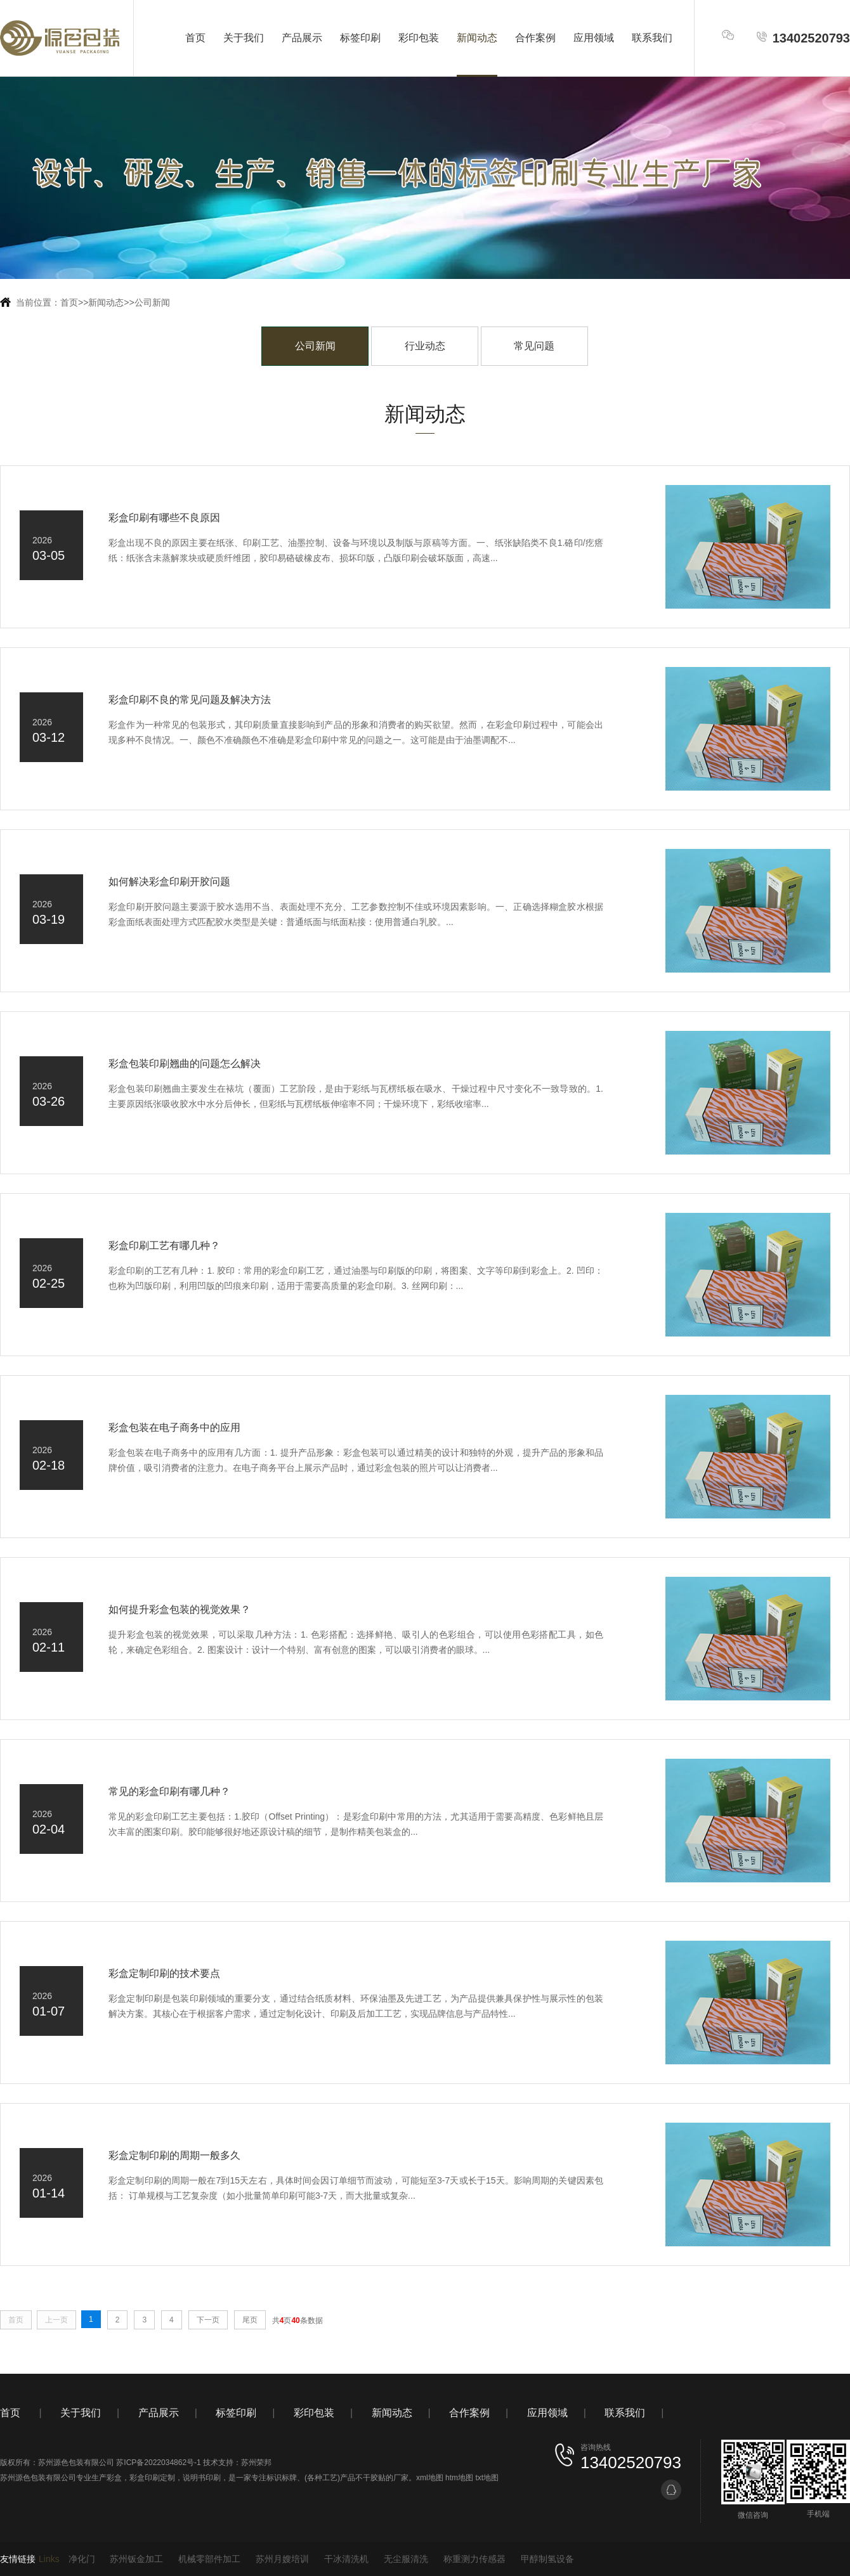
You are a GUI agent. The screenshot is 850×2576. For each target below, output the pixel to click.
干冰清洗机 (346, 2559)
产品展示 (302, 37)
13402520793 (802, 37)
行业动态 (425, 345)
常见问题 (534, 345)
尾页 (250, 2319)
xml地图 (429, 2477)
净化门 (82, 2559)
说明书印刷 (202, 2477)
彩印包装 (418, 37)
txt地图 (487, 2477)
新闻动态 (477, 37)
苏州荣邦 (256, 2462)
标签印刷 (360, 37)
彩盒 (114, 2477)
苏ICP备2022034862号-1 (158, 2462)
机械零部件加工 (209, 2559)
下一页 (208, 2319)
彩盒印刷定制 (152, 2477)
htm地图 (459, 2477)
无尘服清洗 (406, 2559)
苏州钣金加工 (136, 2559)
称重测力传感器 (474, 2559)
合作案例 (535, 37)
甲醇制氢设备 (547, 2559)
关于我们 (243, 37)
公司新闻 (152, 302)
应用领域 (593, 37)
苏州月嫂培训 (282, 2559)
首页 (195, 37)
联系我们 (652, 37)
